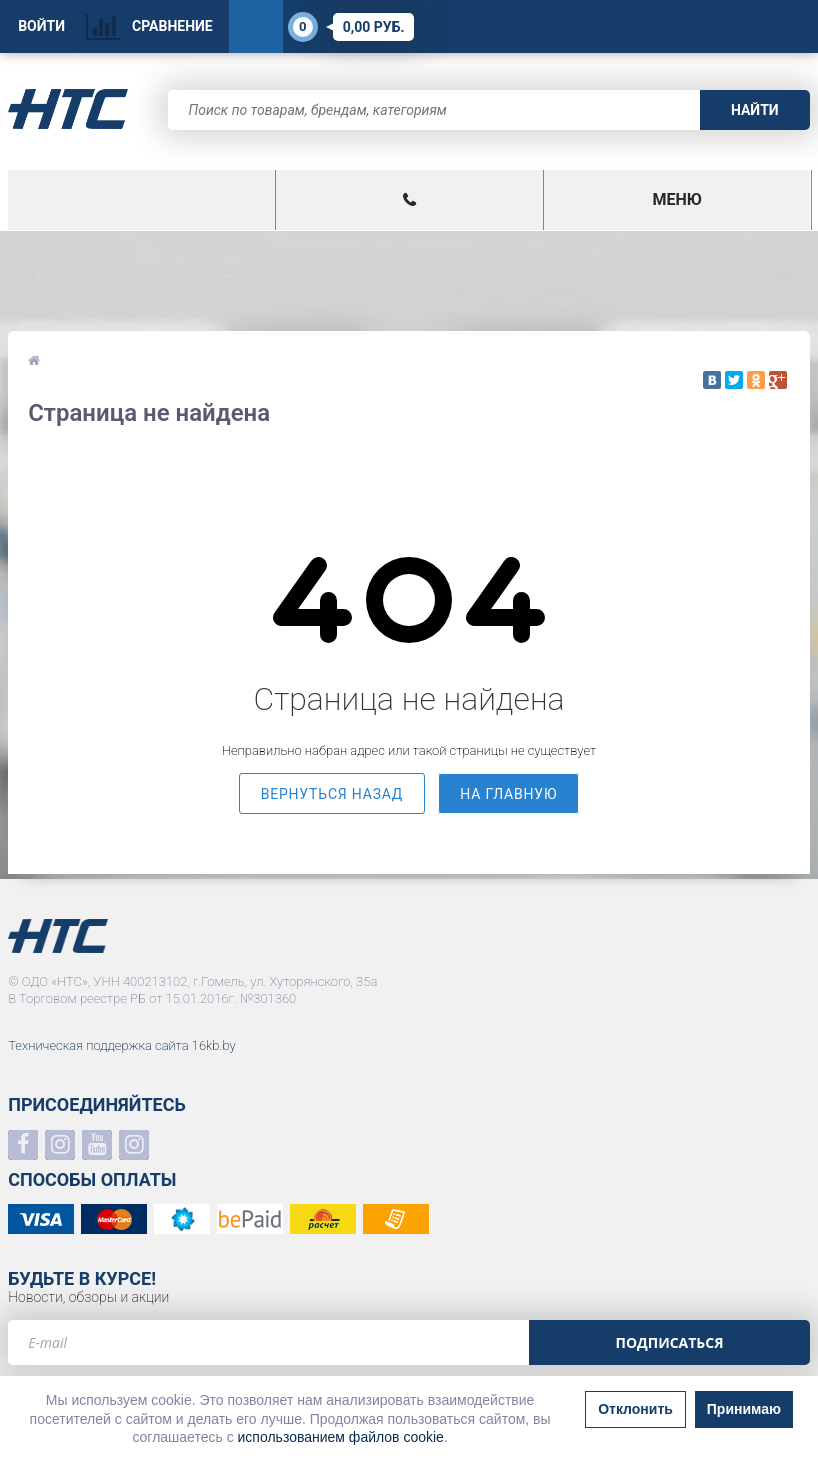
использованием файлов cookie (341, 1437)
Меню (676, 199)
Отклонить (635, 1409)
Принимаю (744, 1409)
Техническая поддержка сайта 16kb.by (122, 1045)
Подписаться (669, 1342)
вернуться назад (332, 794)
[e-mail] (268, 1342)
